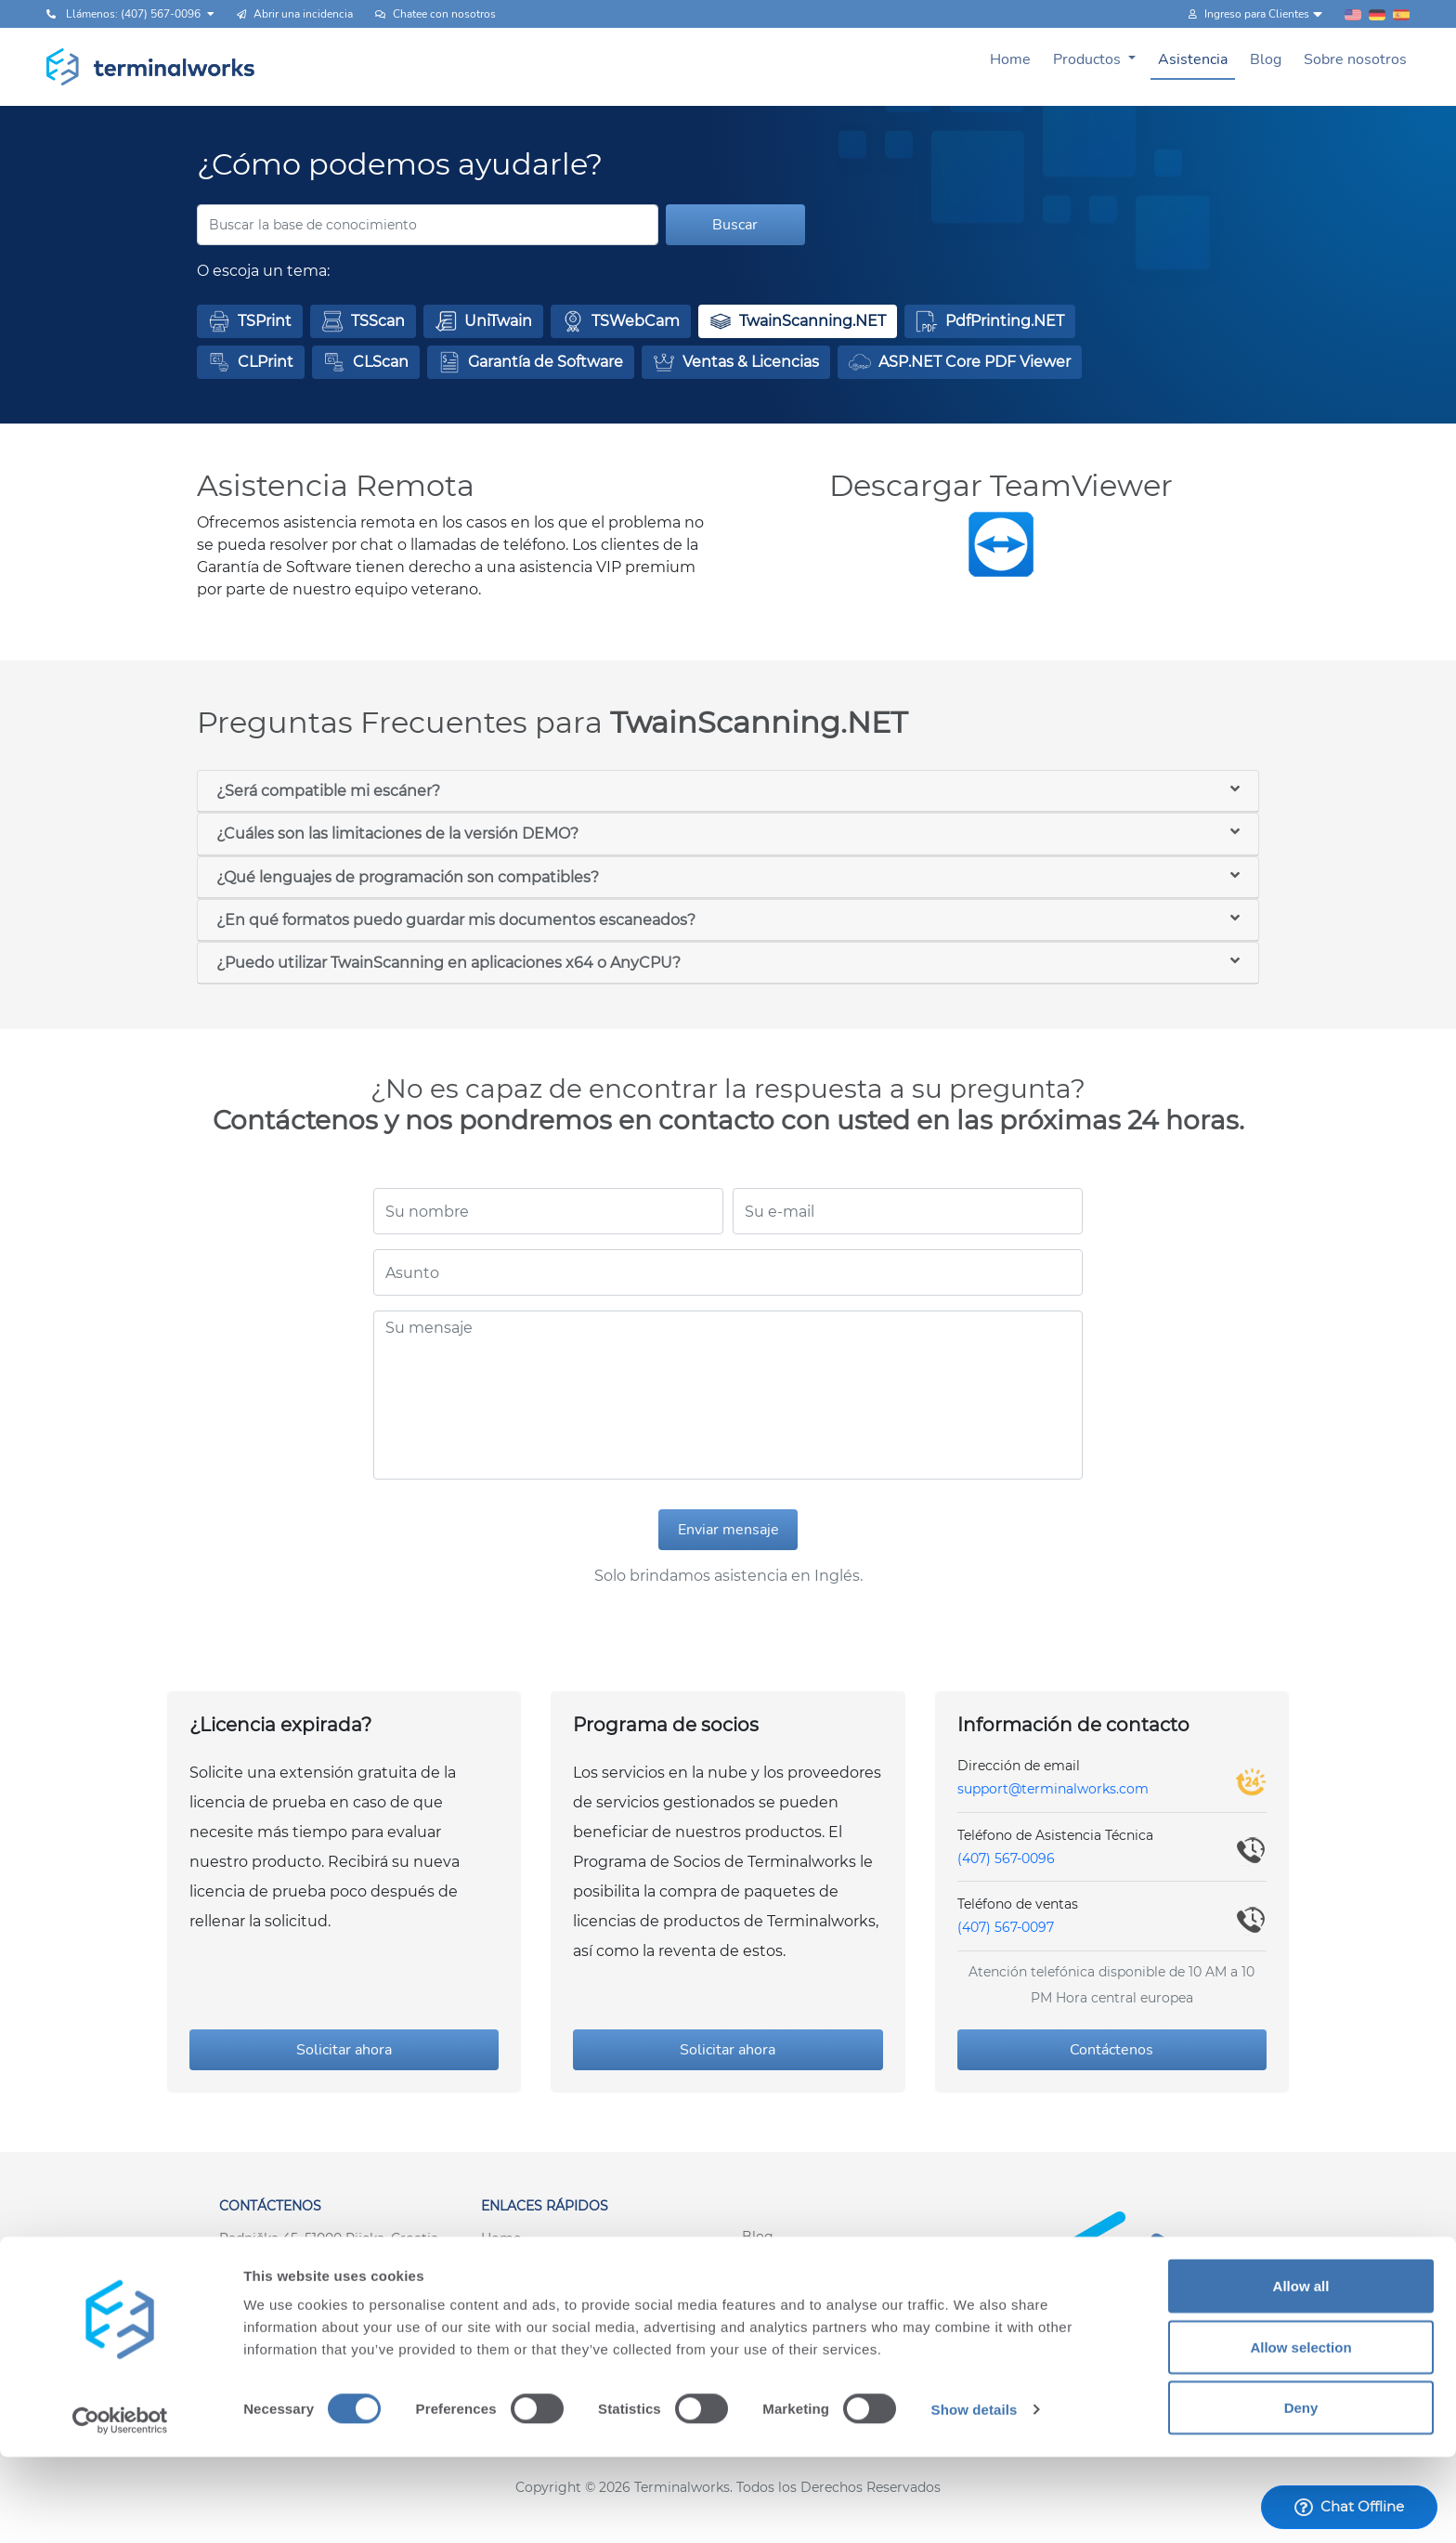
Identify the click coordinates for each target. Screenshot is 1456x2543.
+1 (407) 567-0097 (275, 2278)
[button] (250, 321)
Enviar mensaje (728, 1529)
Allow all (1301, 2372)
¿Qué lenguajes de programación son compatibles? (407, 877)
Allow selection (1300, 2433)
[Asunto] (728, 1272)
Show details (974, 2495)
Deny (1301, 2493)
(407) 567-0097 (1005, 1927)
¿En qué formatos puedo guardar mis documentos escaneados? (456, 920)
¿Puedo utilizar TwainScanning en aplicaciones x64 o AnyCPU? (448, 963)
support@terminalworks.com (1053, 1788)
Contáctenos (1111, 2050)
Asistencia (1193, 59)
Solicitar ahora (344, 2050)
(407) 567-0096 (1006, 1858)
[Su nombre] (548, 1211)
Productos (1088, 59)
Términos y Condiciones (558, 2318)
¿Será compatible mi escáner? (328, 791)
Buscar (735, 225)
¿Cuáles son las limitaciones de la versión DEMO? (397, 833)
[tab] (728, 791)
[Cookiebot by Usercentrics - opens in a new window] (120, 2507)
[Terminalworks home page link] (150, 66)
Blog (1265, 59)
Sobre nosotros (1355, 59)
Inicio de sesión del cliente (827, 2316)
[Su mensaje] (728, 1395)
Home (1010, 59)
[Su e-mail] (908, 1211)
